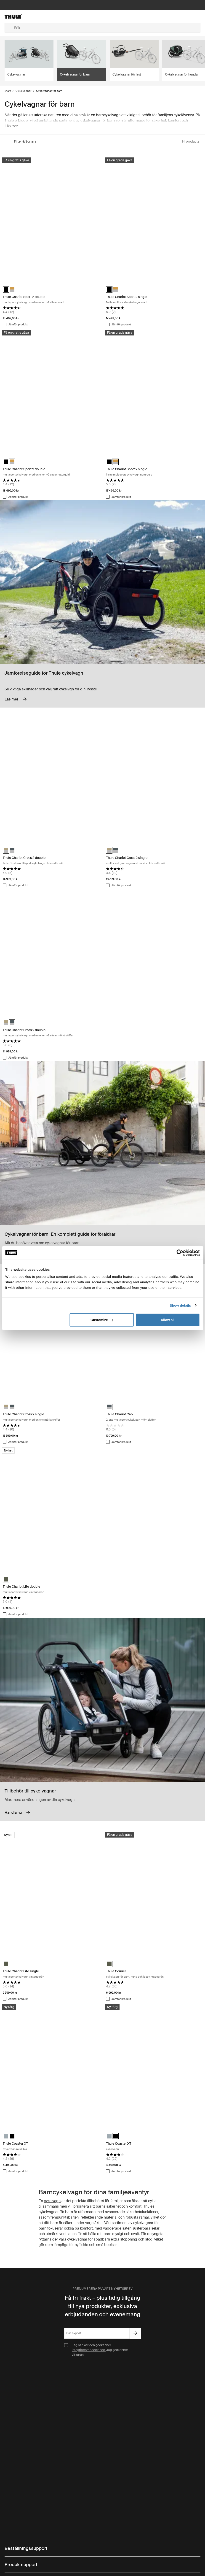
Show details (180, 1305)
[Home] (37, 16)
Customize (102, 1320)
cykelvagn (52, 2200)
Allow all (168, 1320)
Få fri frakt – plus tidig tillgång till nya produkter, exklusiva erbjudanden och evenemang (102, 2306)
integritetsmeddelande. (89, 2350)
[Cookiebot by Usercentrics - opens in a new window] (180, 1252)
